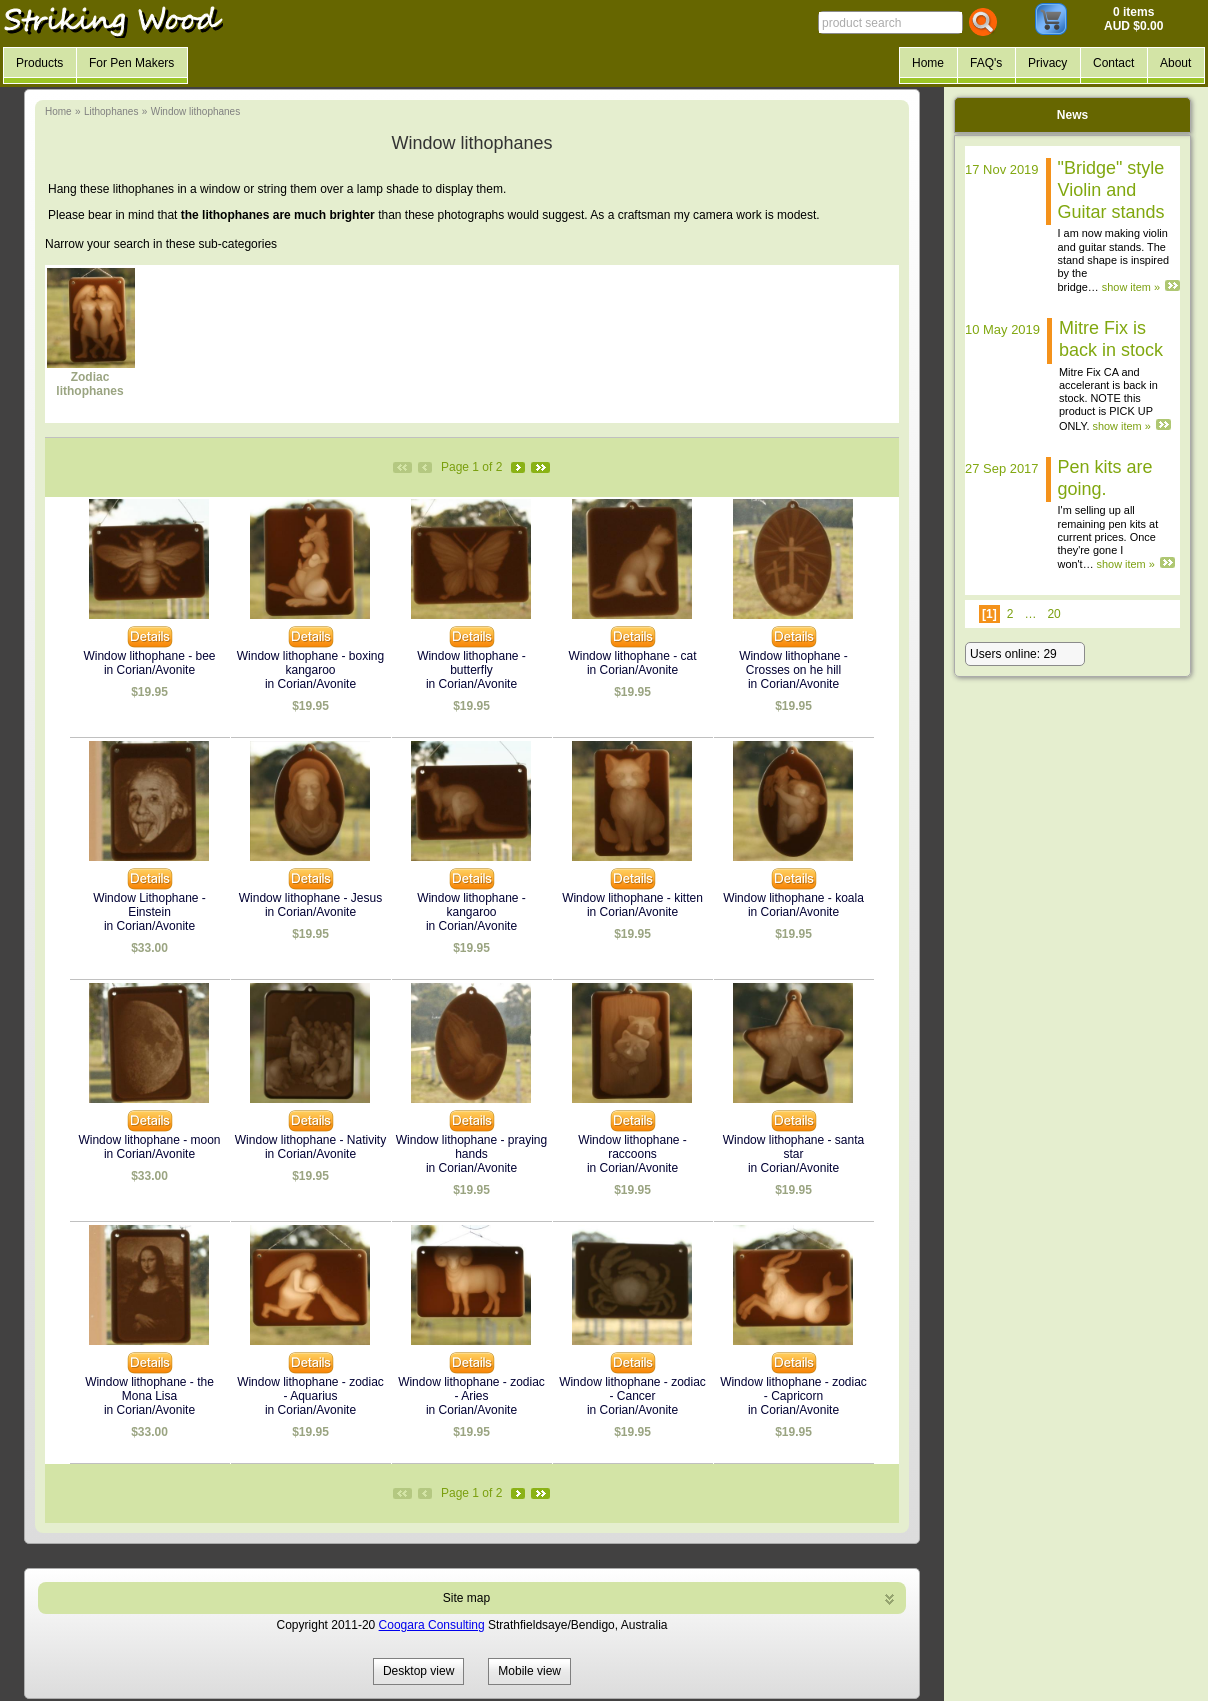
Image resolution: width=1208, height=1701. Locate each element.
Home (58, 111)
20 (1053, 614)
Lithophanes (111, 111)
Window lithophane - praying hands (471, 1147)
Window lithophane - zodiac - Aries (471, 1389)
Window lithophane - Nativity (310, 1140)
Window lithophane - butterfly (471, 663)
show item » (1131, 287)
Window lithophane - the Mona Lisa (149, 1389)
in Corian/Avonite (149, 670)
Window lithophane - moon (149, 1140)
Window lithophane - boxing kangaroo (310, 663)
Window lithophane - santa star (793, 1147)
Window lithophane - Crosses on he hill (793, 663)
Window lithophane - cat (632, 656)
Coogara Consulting (432, 1625)
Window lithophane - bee (149, 656)
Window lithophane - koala (793, 898)
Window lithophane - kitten (632, 898)
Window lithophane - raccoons (632, 1147)
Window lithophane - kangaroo (471, 905)
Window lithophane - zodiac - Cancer (632, 1389)
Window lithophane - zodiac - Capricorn (793, 1389)
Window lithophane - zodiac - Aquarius (310, 1389)
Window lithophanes (196, 111)
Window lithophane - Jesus (310, 898)
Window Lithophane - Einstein (149, 905)
